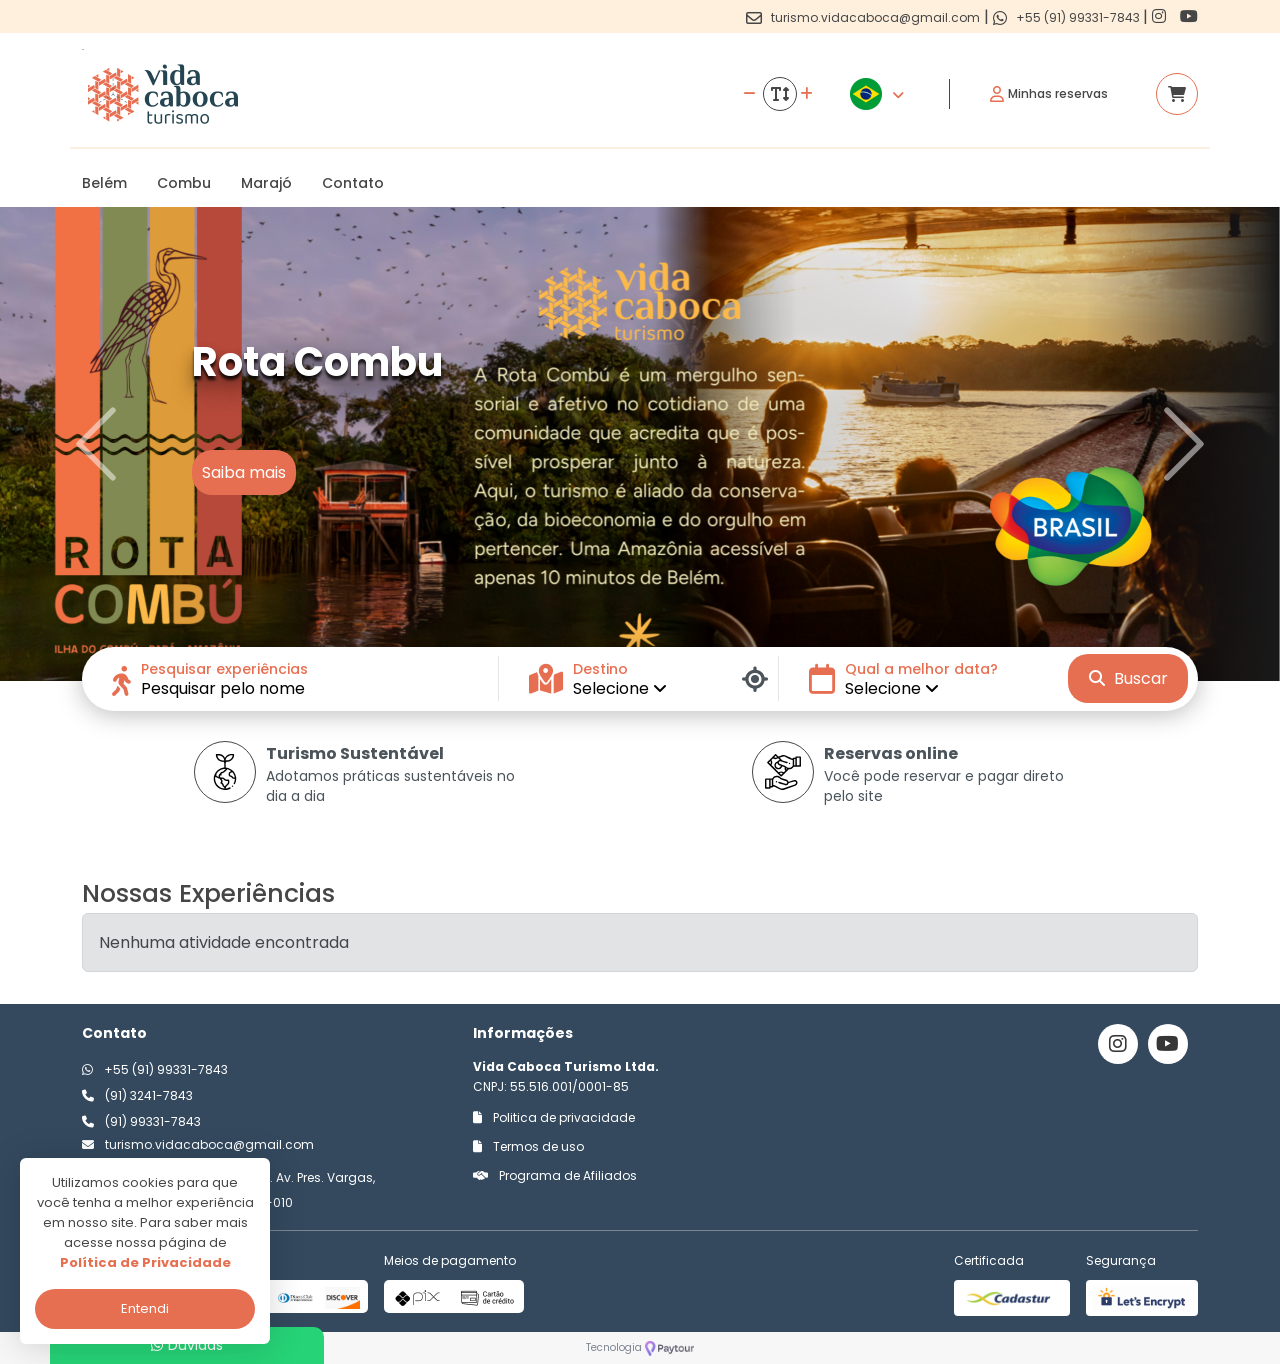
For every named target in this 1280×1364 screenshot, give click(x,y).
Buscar (1128, 678)
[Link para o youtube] (1189, 16)
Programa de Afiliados (555, 1175)
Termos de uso (528, 1146)
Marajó (266, 183)
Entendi (145, 1308)
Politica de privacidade (554, 1117)
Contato (353, 183)
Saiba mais (244, 472)
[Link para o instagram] (1161, 16)
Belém (104, 183)
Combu (184, 183)
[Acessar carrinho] (1177, 94)
